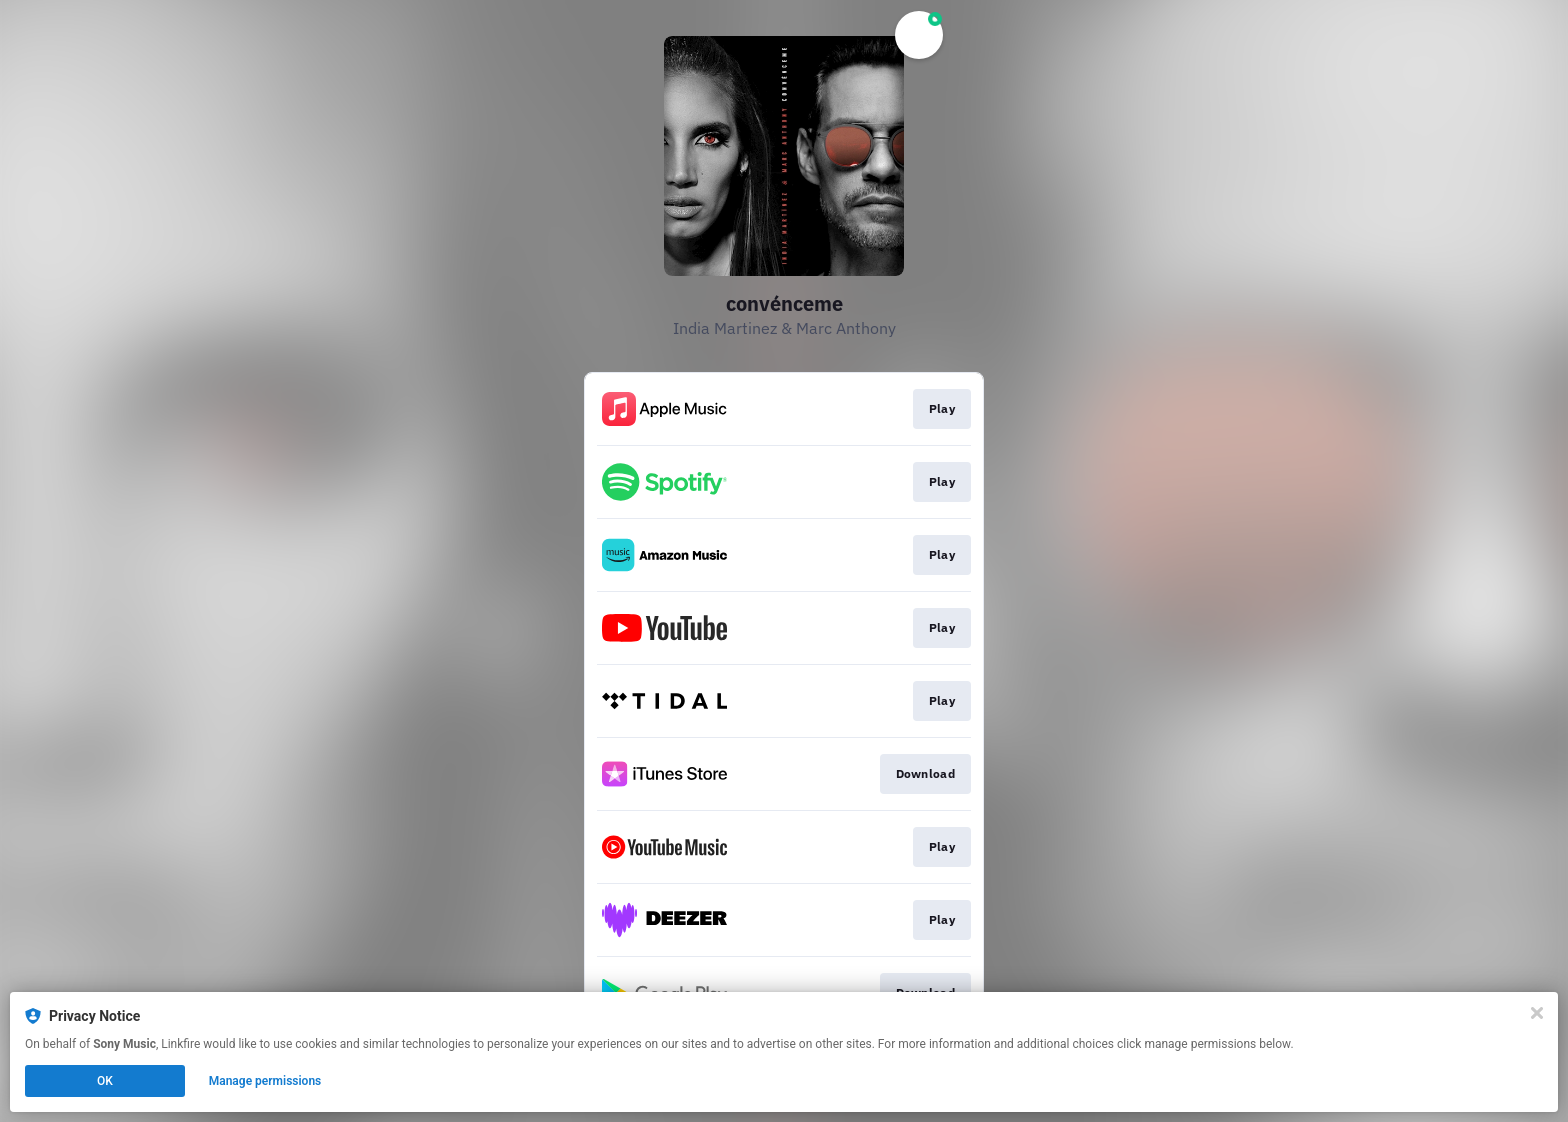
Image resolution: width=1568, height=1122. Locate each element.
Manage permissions (265, 1081)
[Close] (1537, 1013)
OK (105, 1081)
